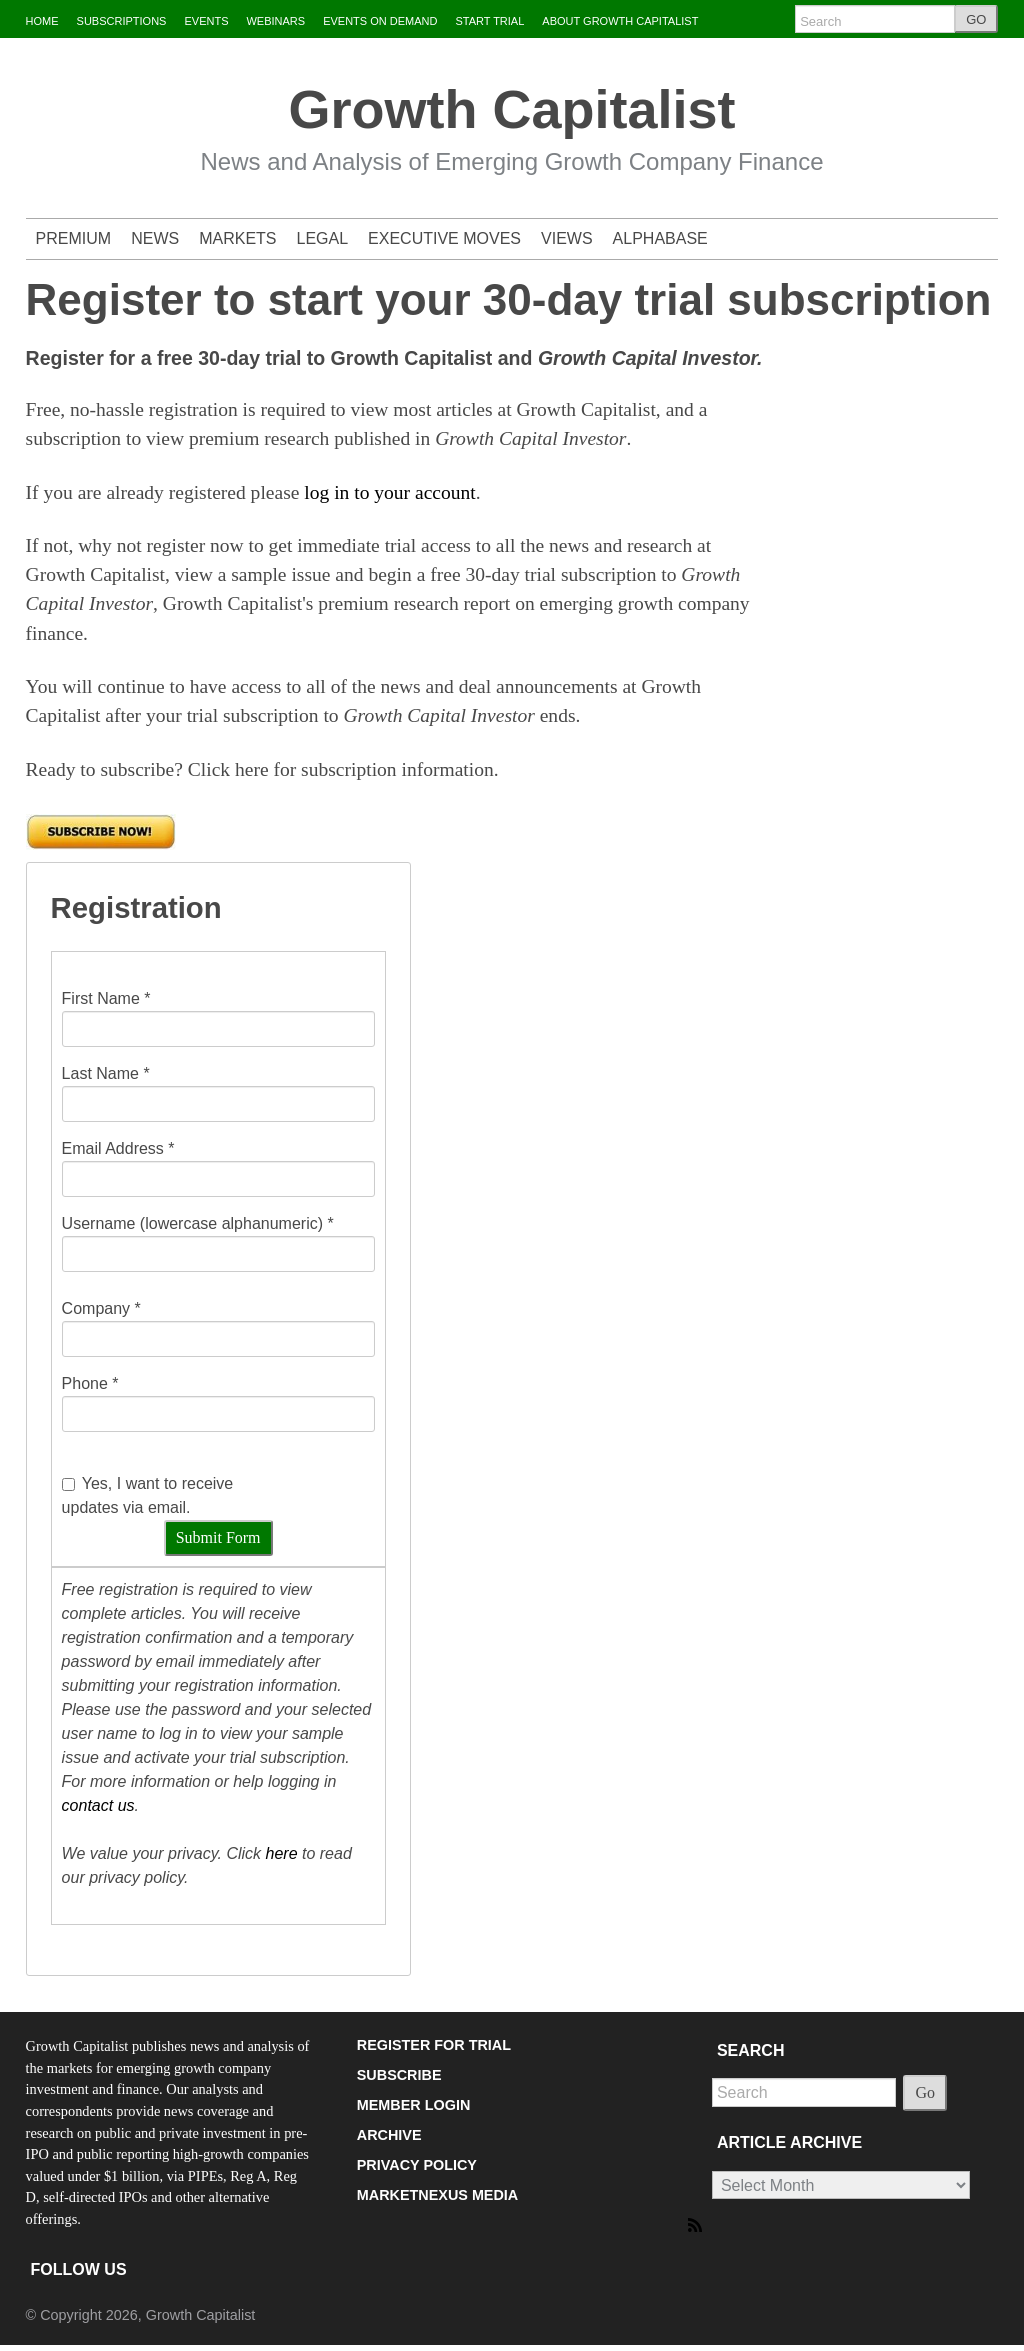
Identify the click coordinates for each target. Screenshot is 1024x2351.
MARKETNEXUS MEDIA (438, 2195)
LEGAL (323, 238)
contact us (98, 1805)
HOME (42, 21)
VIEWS (567, 238)
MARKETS (237, 238)
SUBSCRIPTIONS (122, 21)
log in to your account (389, 492)
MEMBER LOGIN (414, 2105)
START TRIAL (489, 21)
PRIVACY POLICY (417, 2165)
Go (925, 2092)
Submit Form (218, 1537)
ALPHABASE (660, 238)
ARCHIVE (389, 2135)
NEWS (155, 238)
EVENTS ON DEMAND (380, 21)
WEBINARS (275, 21)
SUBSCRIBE (399, 2075)
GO (976, 19)
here (282, 1853)
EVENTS (206, 21)
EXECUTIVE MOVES (444, 238)
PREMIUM (74, 238)
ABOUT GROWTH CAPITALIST (620, 21)
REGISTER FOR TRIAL (434, 2045)
